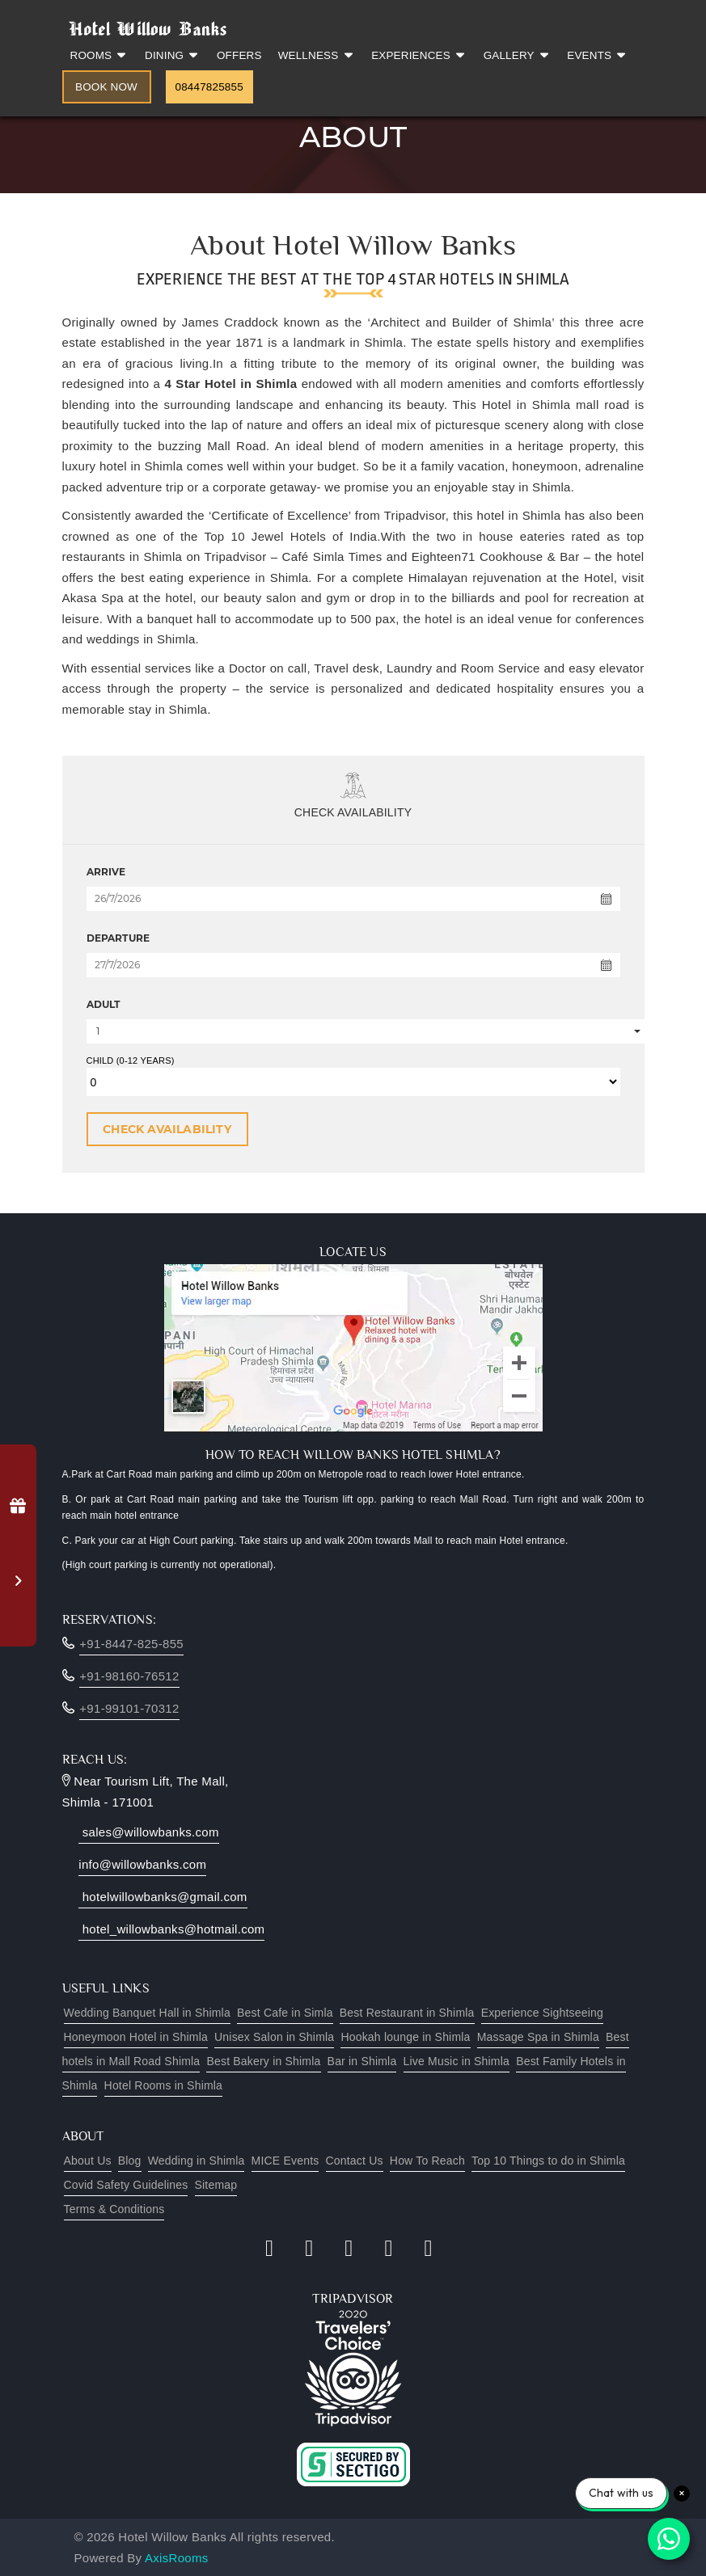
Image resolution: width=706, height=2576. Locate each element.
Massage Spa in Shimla (538, 2036)
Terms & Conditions (114, 2209)
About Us (88, 2160)
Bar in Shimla (362, 2061)
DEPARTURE (118, 938)
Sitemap (216, 2184)
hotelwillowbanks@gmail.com (162, 1897)
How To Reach (427, 2160)
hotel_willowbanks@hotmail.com (171, 1929)
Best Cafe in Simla (285, 2012)
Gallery (518, 55)
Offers (239, 55)
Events (597, 55)
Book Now (106, 87)
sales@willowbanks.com (148, 1832)
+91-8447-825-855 (131, 1644)
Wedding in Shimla (196, 2160)
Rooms (99, 55)
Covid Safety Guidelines (126, 2184)
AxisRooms (177, 2558)
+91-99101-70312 (129, 1708)
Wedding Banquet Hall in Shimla (147, 2012)
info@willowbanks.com (142, 1864)
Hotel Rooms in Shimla (163, 2085)
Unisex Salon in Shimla (274, 2036)
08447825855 (209, 87)
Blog (130, 2160)
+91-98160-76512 (129, 1676)
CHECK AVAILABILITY (167, 1129)
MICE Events (285, 2160)
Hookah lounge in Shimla (405, 2036)
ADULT (103, 1004)
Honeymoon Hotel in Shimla (136, 2036)
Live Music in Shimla (457, 2061)
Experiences (419, 55)
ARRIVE (106, 872)
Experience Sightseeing (542, 2012)
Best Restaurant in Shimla (407, 2012)
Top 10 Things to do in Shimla (548, 2160)
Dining (173, 55)
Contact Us (354, 2160)
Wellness (317, 55)
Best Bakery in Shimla (263, 2061)
